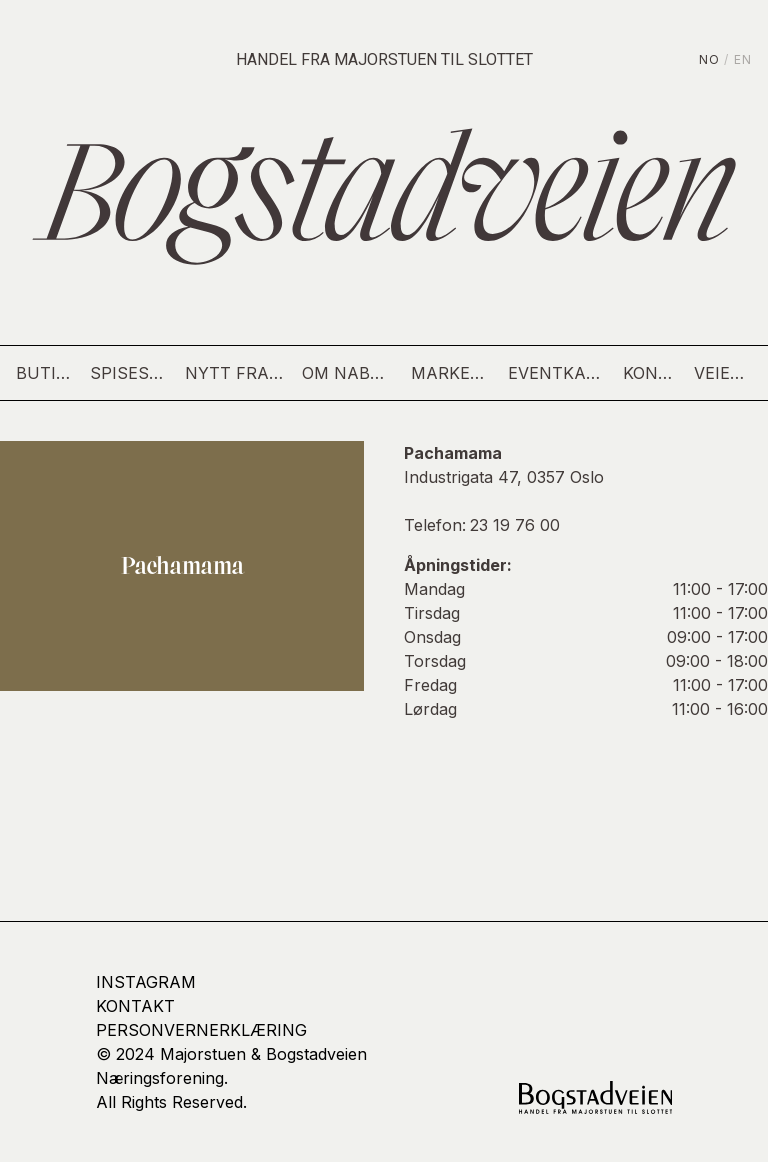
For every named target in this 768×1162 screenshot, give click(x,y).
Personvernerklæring (201, 1030)
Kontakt (650, 373)
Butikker (45, 373)
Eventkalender (558, 373)
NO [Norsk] (709, 59)
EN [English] (743, 59)
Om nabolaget (348, 373)
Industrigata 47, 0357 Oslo (504, 477)
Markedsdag (451, 373)
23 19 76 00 (515, 525)
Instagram (146, 982)
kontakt (135, 1006)
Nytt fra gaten (236, 373)
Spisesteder (129, 373)
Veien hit (723, 373)
